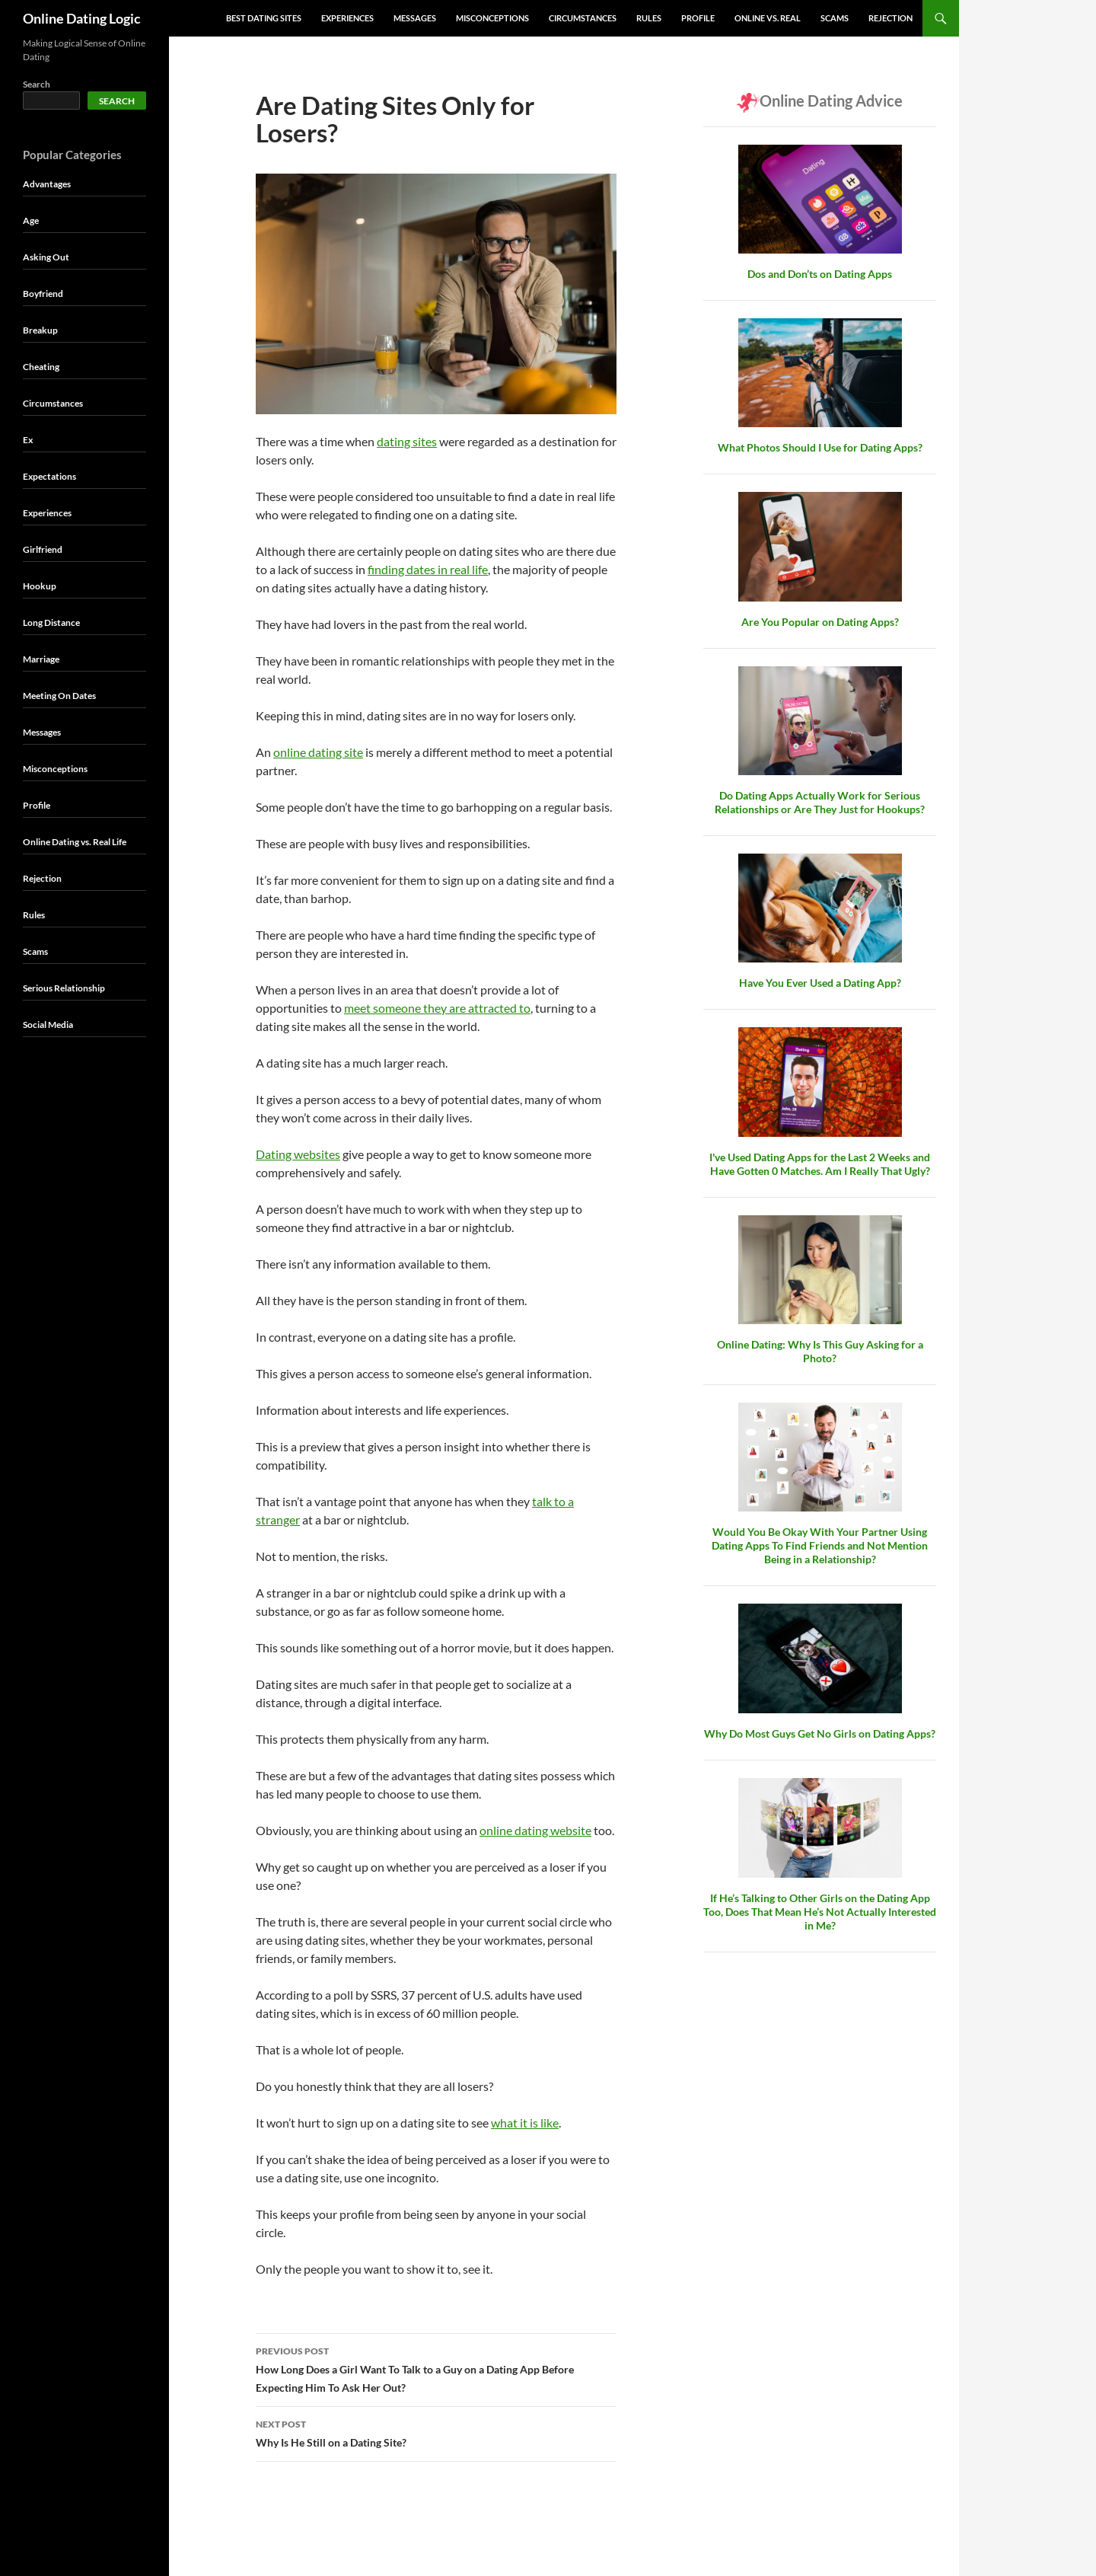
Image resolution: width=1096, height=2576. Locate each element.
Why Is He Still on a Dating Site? (436, 2432)
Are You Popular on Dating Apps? (820, 621)
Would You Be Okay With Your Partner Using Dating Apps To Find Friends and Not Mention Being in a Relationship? (820, 1545)
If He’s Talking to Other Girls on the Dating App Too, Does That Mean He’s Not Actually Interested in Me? (819, 1911)
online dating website (535, 1830)
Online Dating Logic (82, 18)
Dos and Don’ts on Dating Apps (819, 273)
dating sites (407, 441)
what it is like (525, 2122)
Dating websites (298, 1154)
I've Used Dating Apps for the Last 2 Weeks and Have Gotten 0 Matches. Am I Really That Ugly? (819, 1164)
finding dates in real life (428, 569)
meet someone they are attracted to (437, 1008)
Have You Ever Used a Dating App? (820, 982)
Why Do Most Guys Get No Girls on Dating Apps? (819, 1733)
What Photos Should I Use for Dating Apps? (820, 447)
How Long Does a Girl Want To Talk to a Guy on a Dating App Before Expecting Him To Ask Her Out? (436, 2368)
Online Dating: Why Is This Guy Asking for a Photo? (820, 1351)
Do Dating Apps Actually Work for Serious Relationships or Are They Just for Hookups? (820, 802)
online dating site (318, 752)
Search (36, 84)
